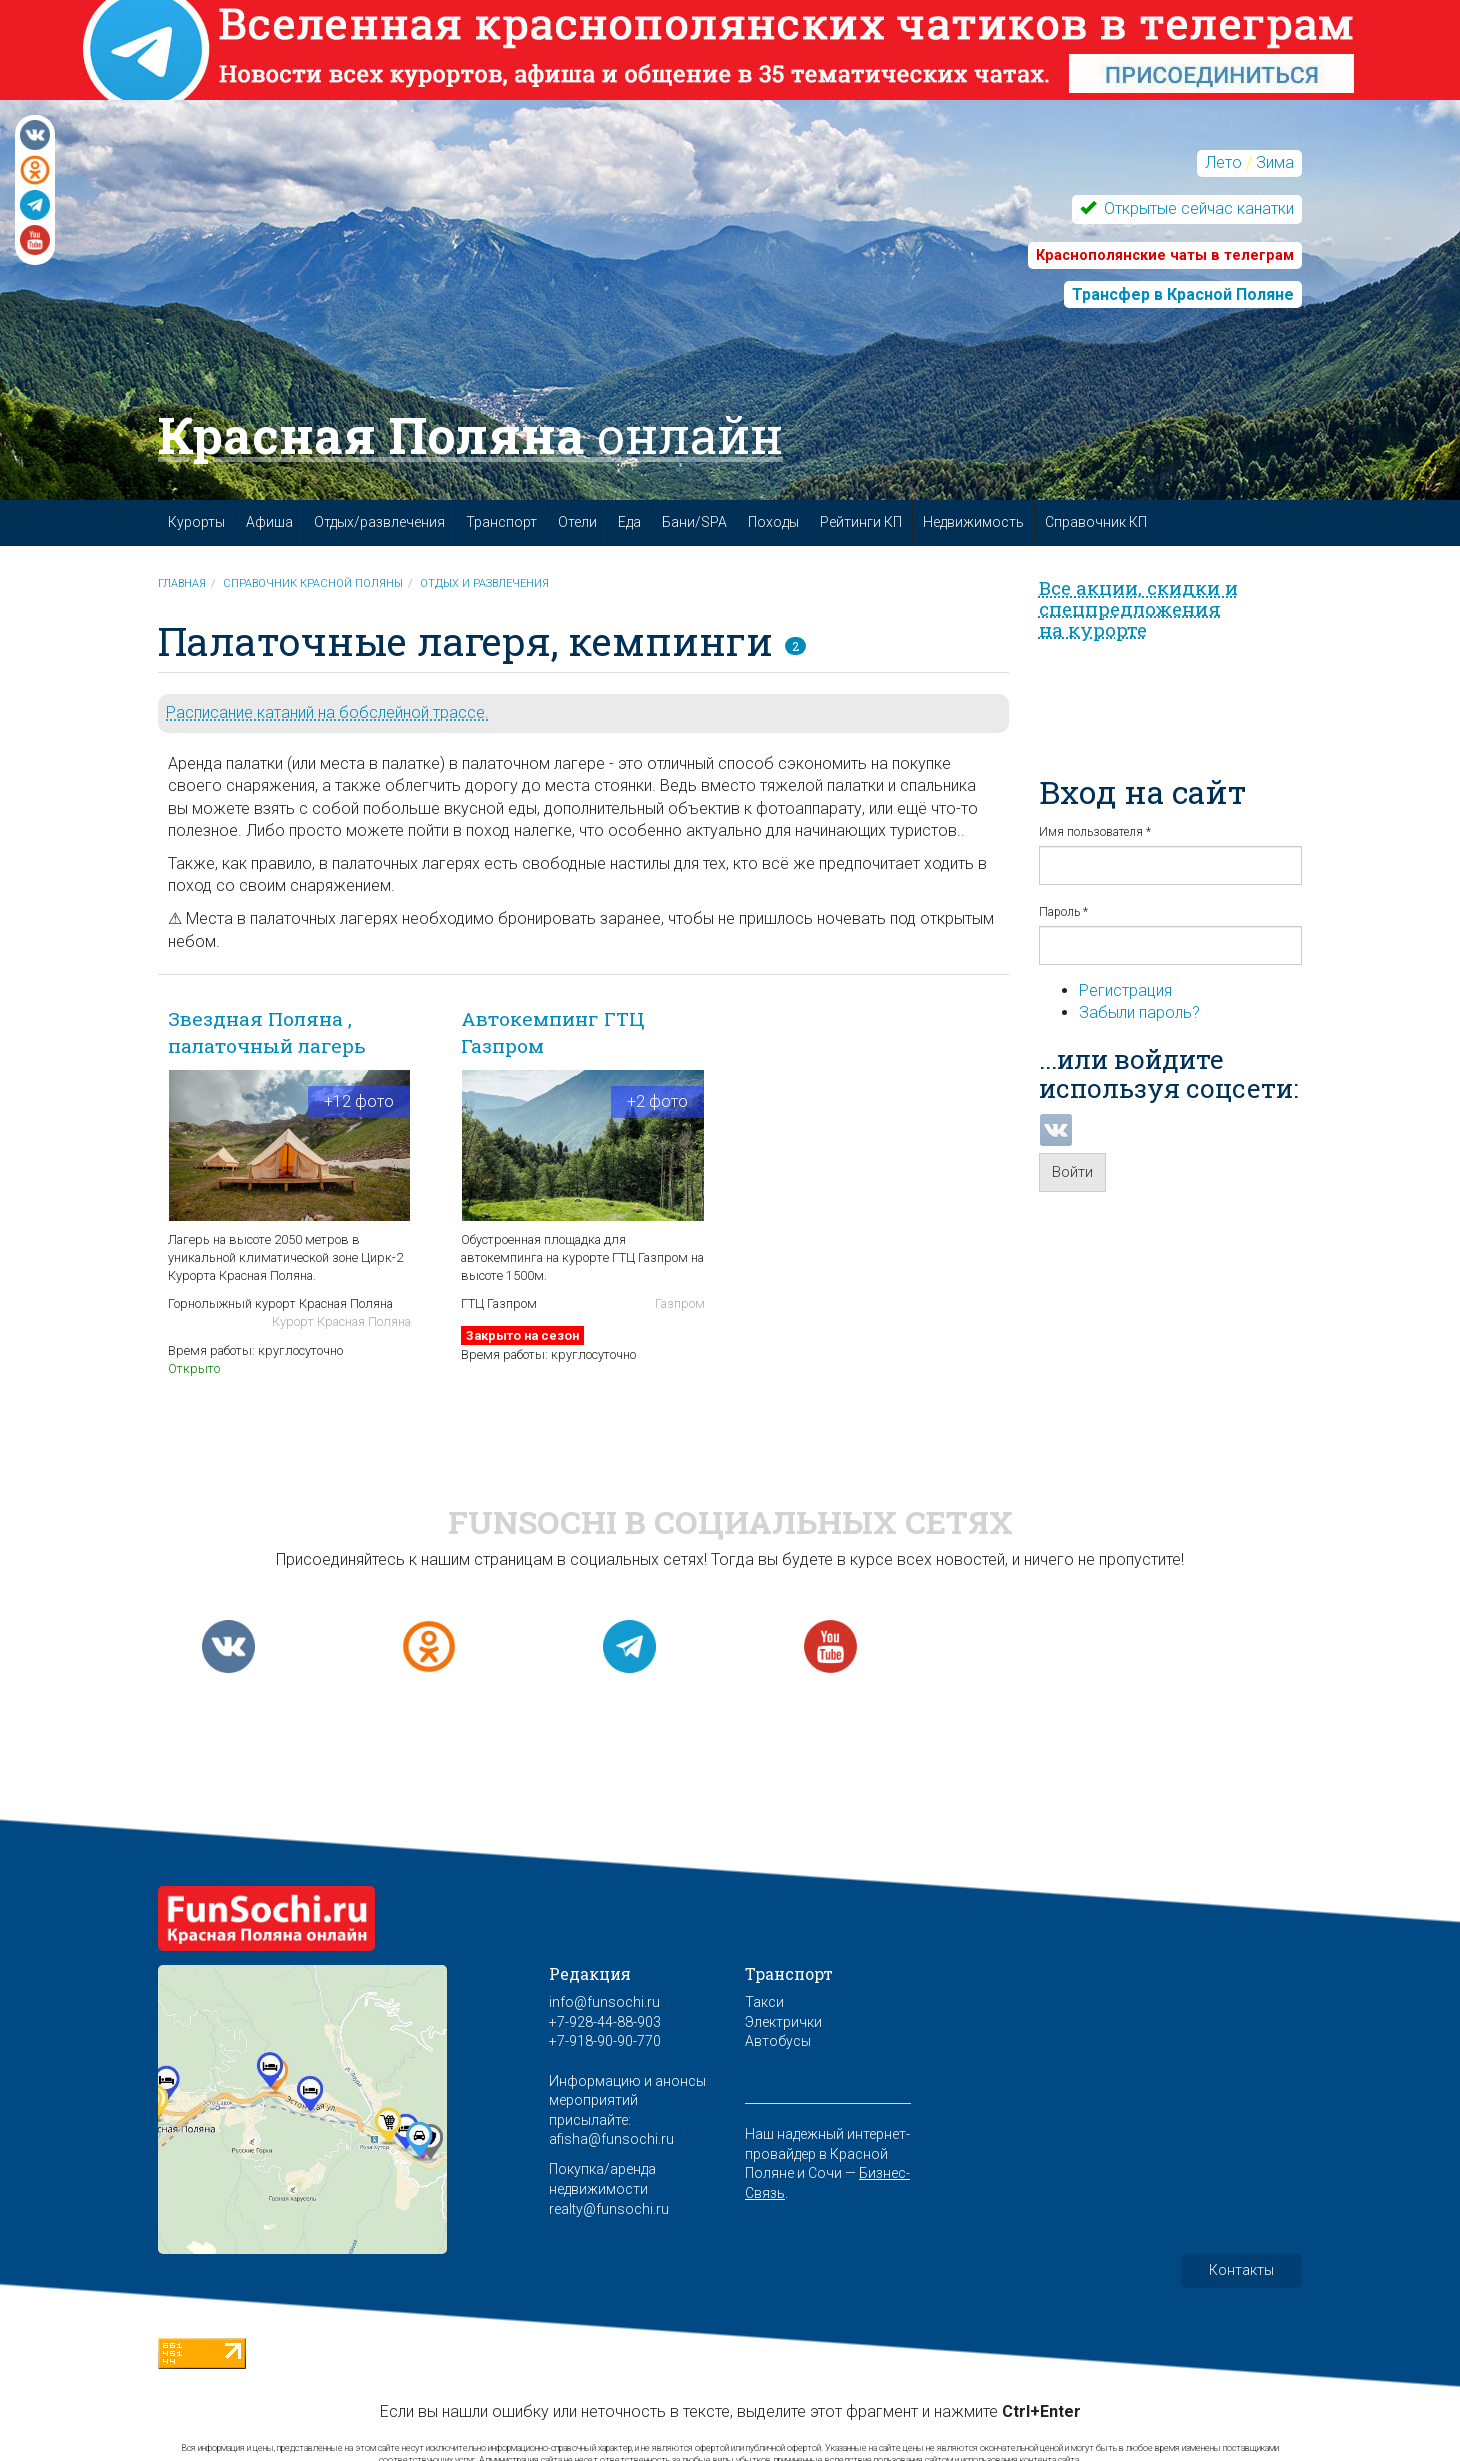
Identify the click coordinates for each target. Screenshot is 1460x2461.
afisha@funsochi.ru (611, 2139)
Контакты (1241, 2270)
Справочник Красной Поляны (313, 583)
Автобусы (778, 2041)
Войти (1072, 1172)
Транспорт (501, 522)
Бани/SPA (694, 522)
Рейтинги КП (861, 522)
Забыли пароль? (1139, 1012)
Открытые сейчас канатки (1197, 208)
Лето (1223, 162)
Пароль (1063, 912)
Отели (577, 522)
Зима (1275, 162)
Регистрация (1125, 990)
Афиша (269, 522)
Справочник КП (1096, 522)
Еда (629, 522)
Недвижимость (973, 522)
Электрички (783, 2022)
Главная (182, 583)
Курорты (196, 522)
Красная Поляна (470, 435)
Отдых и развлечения (484, 583)
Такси (764, 2002)
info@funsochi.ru (604, 2002)
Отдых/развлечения (379, 522)
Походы (773, 522)
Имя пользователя (1095, 832)
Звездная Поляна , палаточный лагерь (267, 1032)
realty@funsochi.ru (609, 2209)
